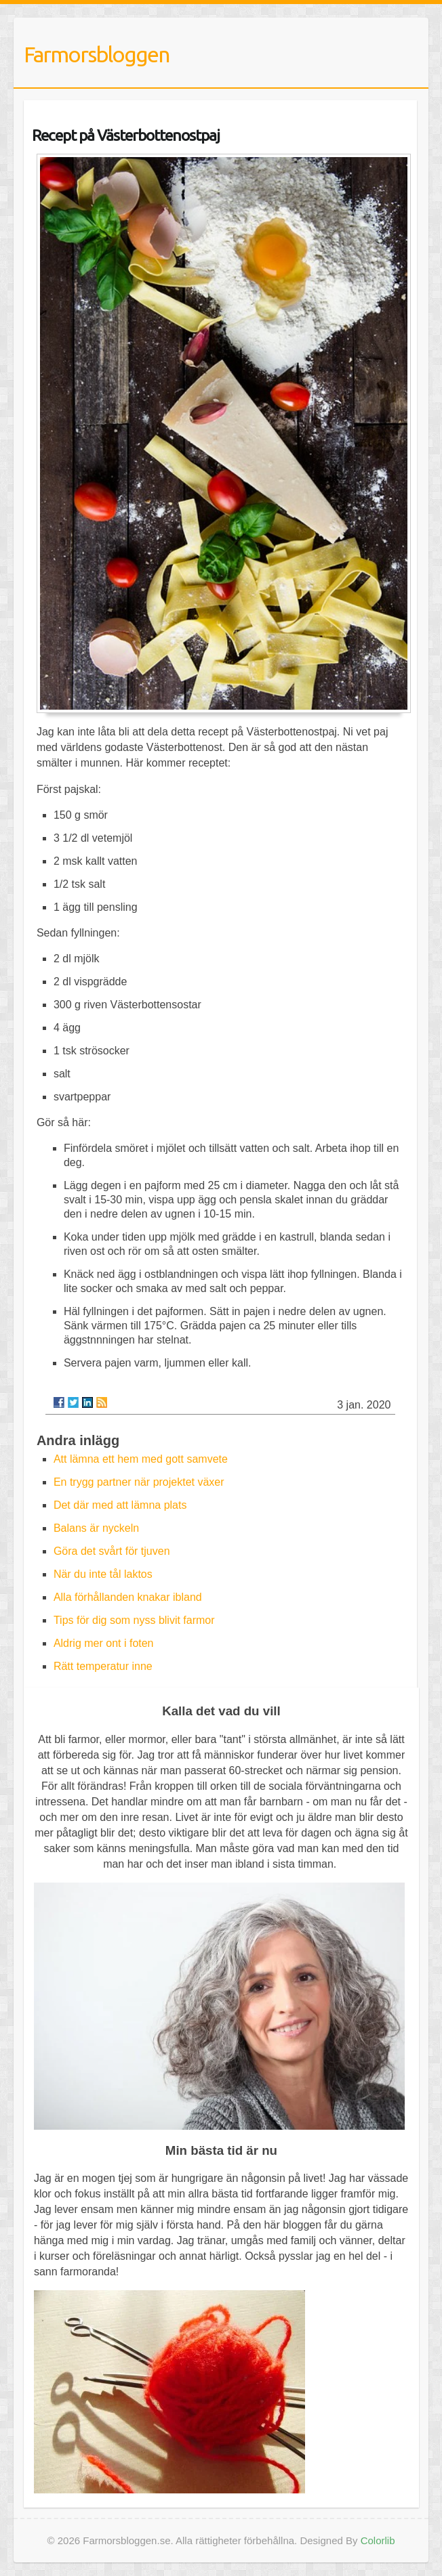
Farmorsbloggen (96, 54)
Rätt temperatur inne (103, 1666)
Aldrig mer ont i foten (104, 1643)
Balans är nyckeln (96, 1528)
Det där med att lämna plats (120, 1505)
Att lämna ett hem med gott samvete (141, 1459)
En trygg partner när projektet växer (139, 1482)
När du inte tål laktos (103, 1574)
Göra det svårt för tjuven (112, 1551)
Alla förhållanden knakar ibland (128, 1597)
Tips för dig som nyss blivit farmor (134, 1620)
